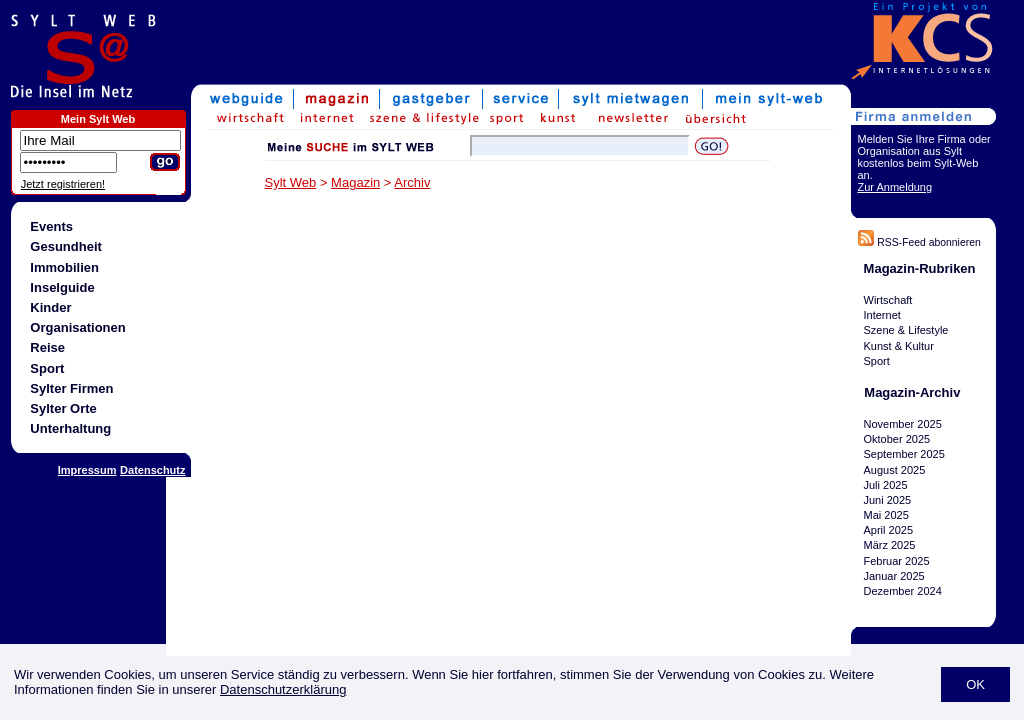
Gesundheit (66, 246)
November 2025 (903, 424)
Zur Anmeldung (895, 187)
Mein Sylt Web (98, 119)
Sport (47, 368)
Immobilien (64, 267)
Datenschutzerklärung (283, 689)
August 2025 (895, 470)
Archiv (412, 182)
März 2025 (890, 546)
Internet (882, 315)
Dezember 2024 (903, 591)
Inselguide (62, 287)
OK (975, 684)
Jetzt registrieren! (63, 184)
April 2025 (889, 530)
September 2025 (904, 454)
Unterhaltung (70, 428)
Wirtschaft (888, 300)
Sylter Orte (63, 408)
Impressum (87, 470)
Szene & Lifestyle (906, 330)
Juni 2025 (888, 500)
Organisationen (77, 327)
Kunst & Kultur (899, 346)
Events (51, 226)
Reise (47, 347)
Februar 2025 (897, 561)
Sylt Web (291, 182)
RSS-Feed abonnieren (919, 242)
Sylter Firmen (71, 388)
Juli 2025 (886, 485)
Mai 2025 (886, 515)
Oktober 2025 (897, 439)
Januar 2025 (894, 576)
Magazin (355, 182)
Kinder (50, 307)
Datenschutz (152, 470)
